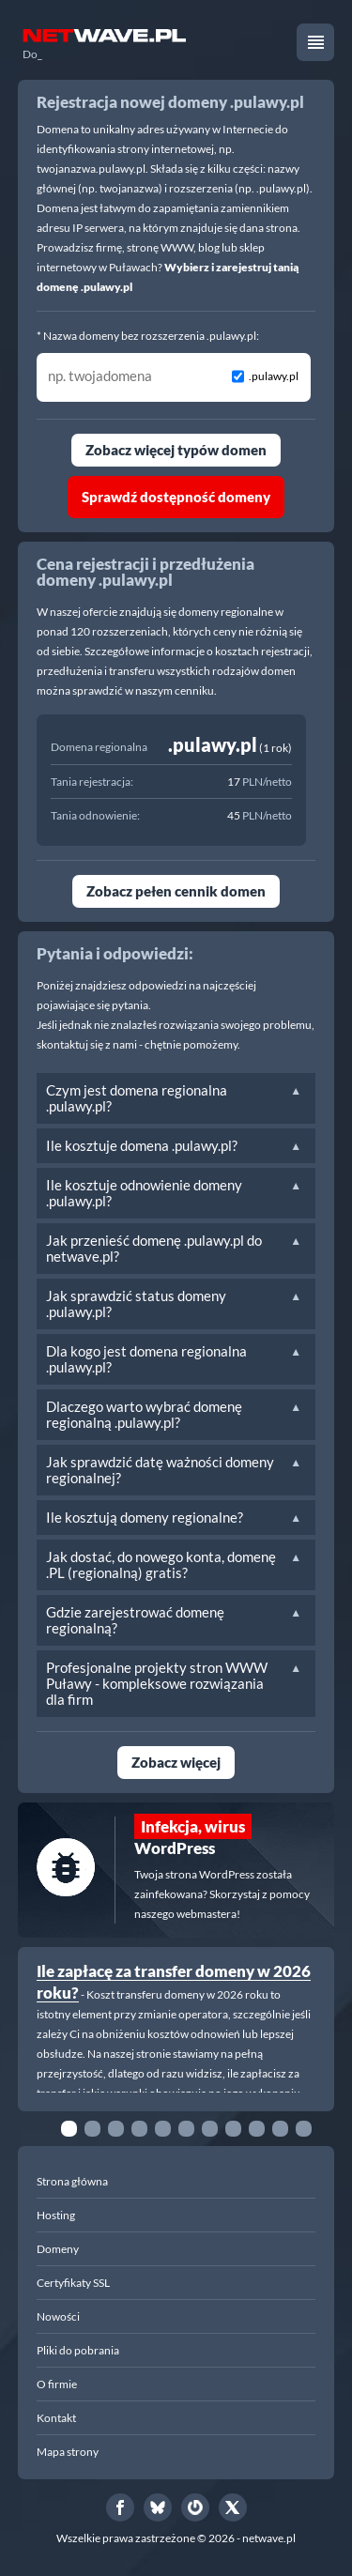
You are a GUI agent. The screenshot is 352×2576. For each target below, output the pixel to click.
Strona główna (72, 2181)
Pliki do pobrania (78, 2350)
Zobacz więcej (176, 1762)
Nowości (58, 2316)
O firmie (57, 2384)
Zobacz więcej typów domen (176, 449)
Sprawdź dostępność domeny (176, 496)
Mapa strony (68, 2452)
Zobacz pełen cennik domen (176, 890)
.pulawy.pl (273, 376)
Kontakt (56, 2418)
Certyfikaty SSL (73, 2283)
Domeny (58, 2249)
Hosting (56, 2215)
